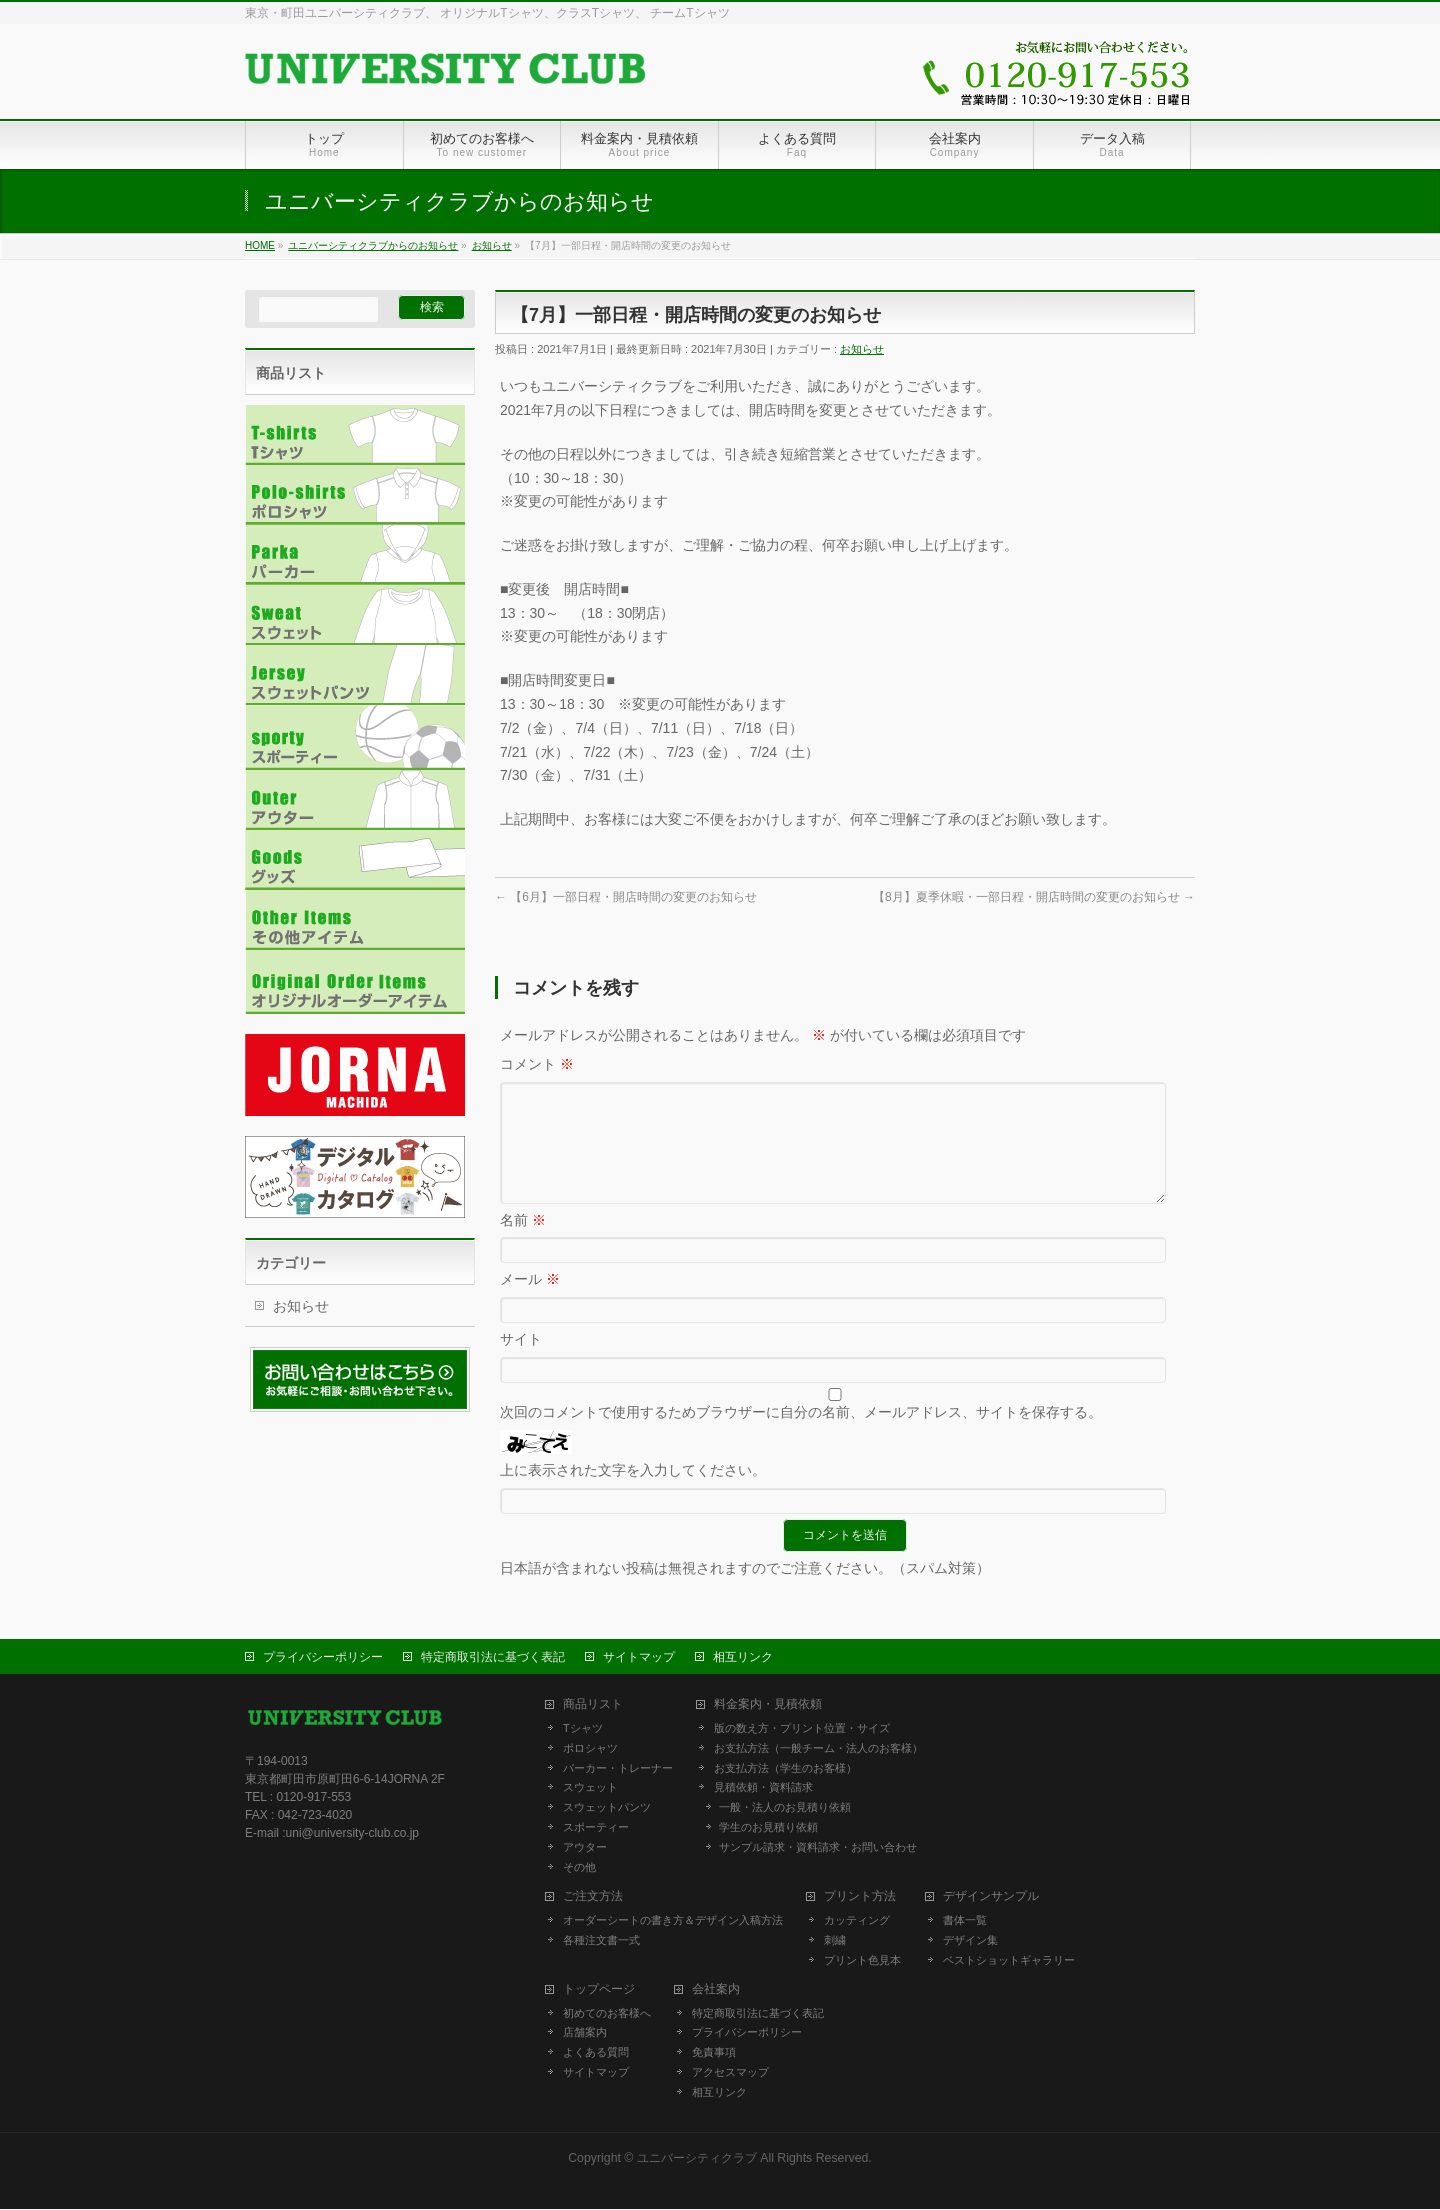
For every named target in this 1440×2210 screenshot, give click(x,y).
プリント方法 (860, 1897)
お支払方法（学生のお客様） (785, 1769)
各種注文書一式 (601, 1941)
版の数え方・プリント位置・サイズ (802, 1729)
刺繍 (835, 1941)
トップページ (599, 1990)
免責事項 (714, 2053)
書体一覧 (965, 1921)
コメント (537, 1064)
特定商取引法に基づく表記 (493, 1658)
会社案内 (716, 1990)
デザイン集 (970, 1941)
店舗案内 (585, 2033)
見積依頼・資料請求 (763, 1788)
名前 (523, 1244)
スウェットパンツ (607, 1808)
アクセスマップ (730, 2073)
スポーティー (596, 1828)
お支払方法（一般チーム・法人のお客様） (818, 1749)
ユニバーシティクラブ (697, 2159)
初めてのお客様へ (607, 2014)
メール (530, 1303)
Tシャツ (583, 1729)
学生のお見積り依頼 (768, 1828)
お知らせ (862, 349)
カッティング (857, 1921)
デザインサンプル (991, 1897)
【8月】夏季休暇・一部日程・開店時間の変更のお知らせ (1034, 897)
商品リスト (593, 1705)
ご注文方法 (593, 1897)
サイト (521, 1363)
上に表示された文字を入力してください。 (633, 1494)
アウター (585, 1848)
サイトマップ (639, 1658)
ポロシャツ (590, 1749)
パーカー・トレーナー (618, 1769)
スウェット (590, 1788)
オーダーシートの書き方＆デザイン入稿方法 (673, 1921)
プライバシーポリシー (323, 1658)
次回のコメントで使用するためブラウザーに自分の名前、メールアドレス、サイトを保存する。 (801, 1436)
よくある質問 (596, 2053)
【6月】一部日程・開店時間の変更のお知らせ (626, 897)
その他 (579, 1868)
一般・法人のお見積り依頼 (785, 1808)
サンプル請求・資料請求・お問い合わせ (818, 1848)
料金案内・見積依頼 (768, 1705)
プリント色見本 (862, 1961)
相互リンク (743, 1658)
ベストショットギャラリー (1009, 1961)
